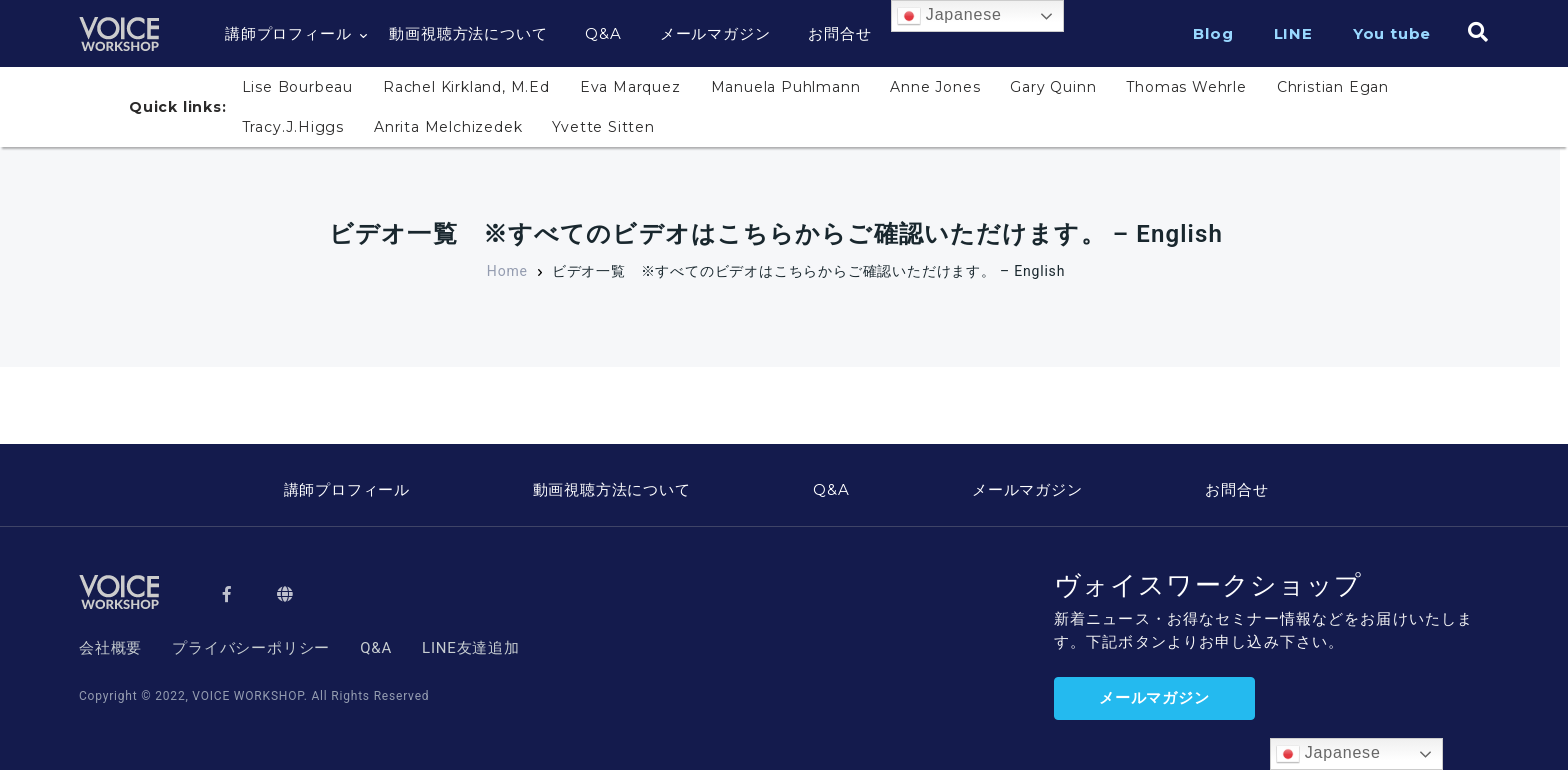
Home (507, 271)
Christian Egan (1333, 87)
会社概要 (110, 648)
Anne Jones (935, 87)
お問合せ (839, 33)
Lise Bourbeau (297, 87)
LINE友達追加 (471, 648)
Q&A (603, 33)
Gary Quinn (1053, 87)
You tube (1392, 33)
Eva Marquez (630, 87)
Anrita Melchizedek (448, 127)
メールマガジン (715, 33)
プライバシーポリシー (251, 648)
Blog (1213, 33)
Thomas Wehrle (1186, 87)
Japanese (949, 16)
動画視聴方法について (468, 33)
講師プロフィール (288, 33)
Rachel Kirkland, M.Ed (466, 87)
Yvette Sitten (603, 127)
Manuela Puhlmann (786, 87)
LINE (1293, 33)
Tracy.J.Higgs (293, 127)
